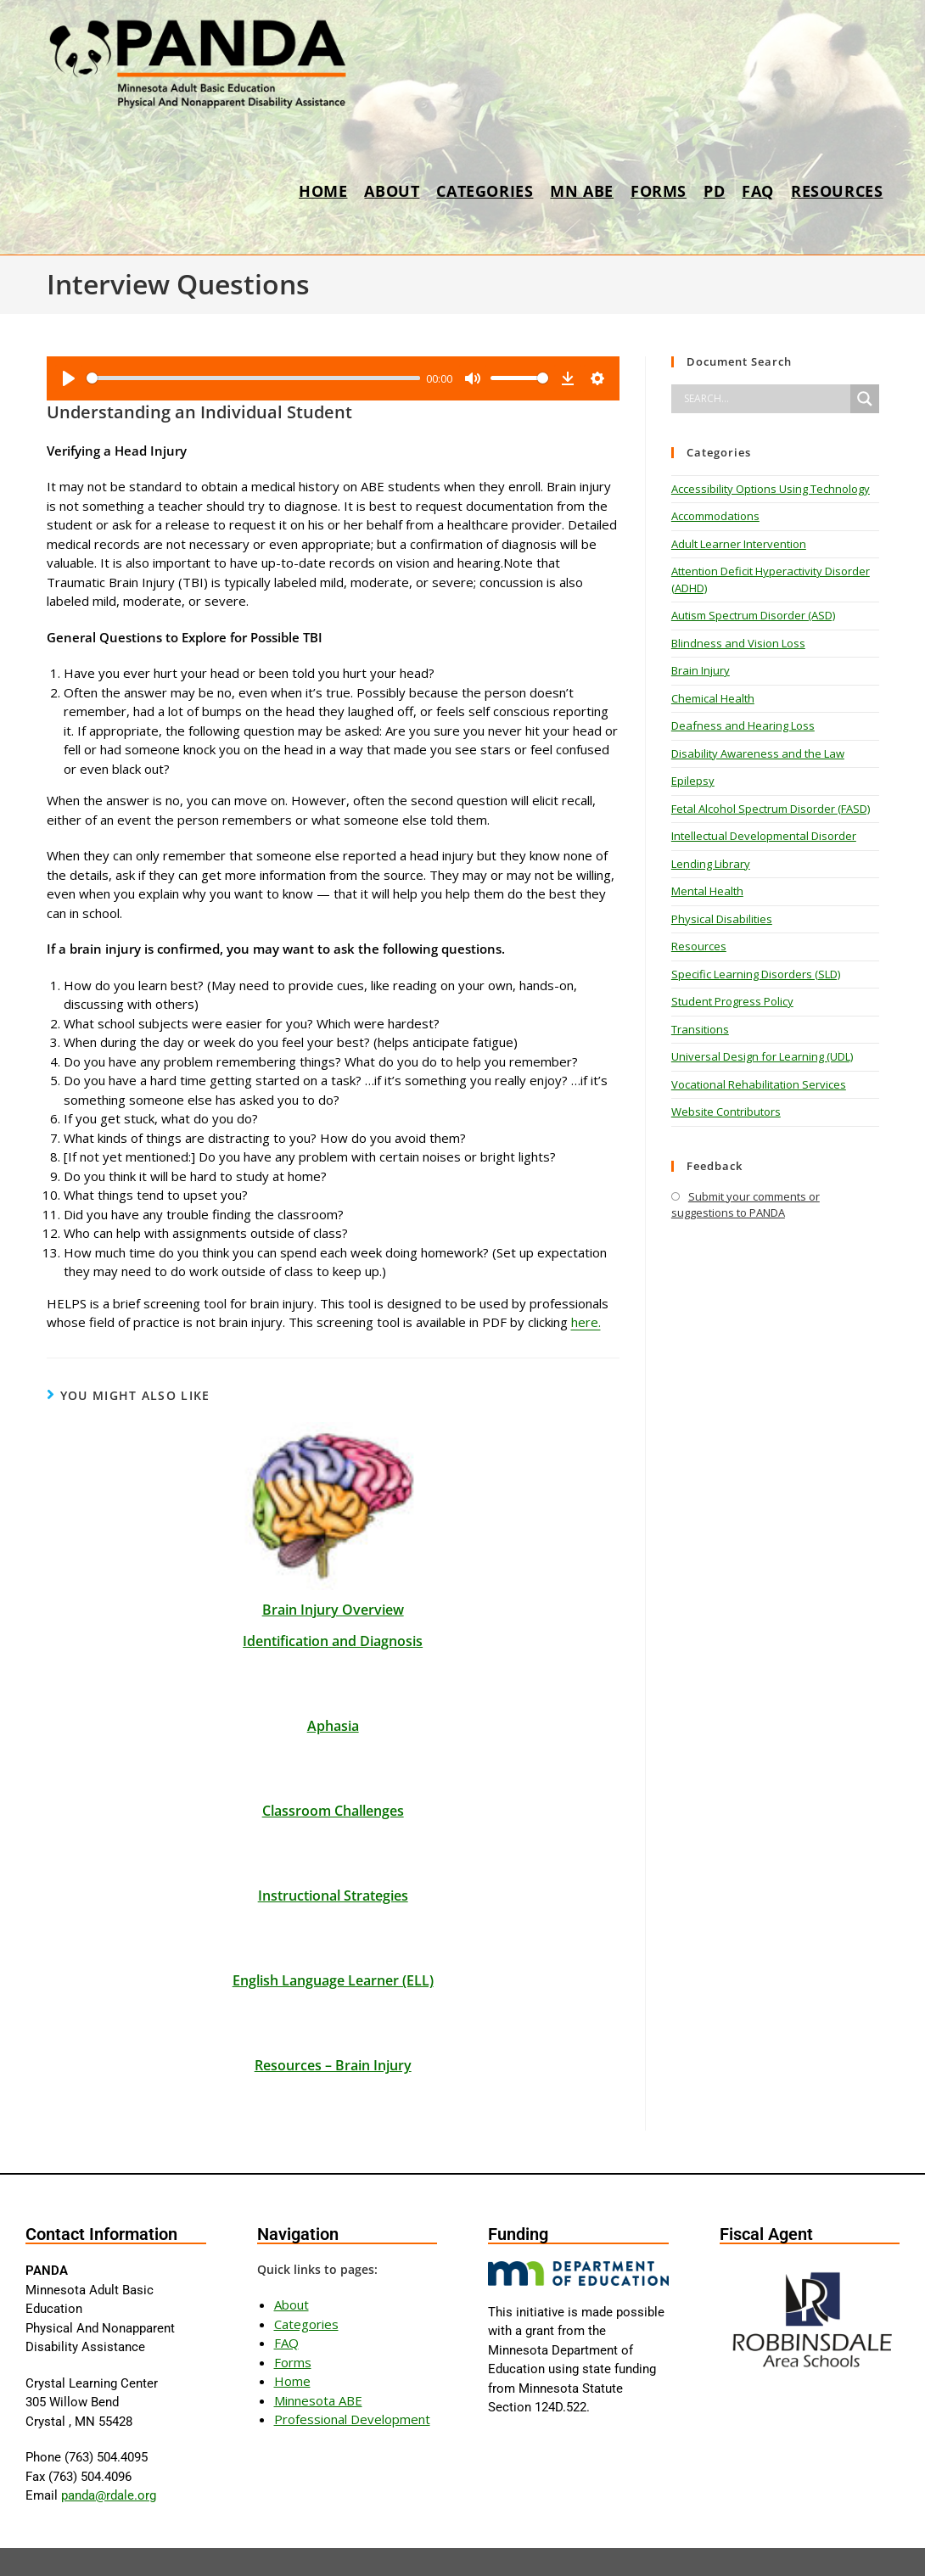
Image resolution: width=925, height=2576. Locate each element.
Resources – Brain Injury (333, 2021)
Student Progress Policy (732, 1001)
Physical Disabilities (721, 919)
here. (586, 1277)
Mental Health (707, 891)
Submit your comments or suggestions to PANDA (745, 1205)
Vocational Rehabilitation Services (758, 1084)
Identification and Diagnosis (333, 1597)
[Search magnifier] (864, 398)
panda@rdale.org (108, 2451)
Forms (292, 2318)
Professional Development (352, 2374)
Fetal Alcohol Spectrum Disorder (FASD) (770, 808)
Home (292, 2336)
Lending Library (710, 863)
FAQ (286, 2298)
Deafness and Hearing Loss (743, 725)
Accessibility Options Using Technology (770, 488)
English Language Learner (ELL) (333, 1936)
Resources (698, 946)
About (291, 2260)
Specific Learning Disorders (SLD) (755, 974)
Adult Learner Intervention (738, 544)
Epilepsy (693, 780)
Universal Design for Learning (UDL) (762, 1056)
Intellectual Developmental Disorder (763, 835)
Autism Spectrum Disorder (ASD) (753, 615)
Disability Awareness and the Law (757, 753)
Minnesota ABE (318, 2356)
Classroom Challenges (333, 1766)
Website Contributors (726, 1111)
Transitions (700, 1029)
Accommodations (715, 516)
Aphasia (333, 1681)
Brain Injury (700, 670)
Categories (306, 2279)
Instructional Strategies (333, 1851)
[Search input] (765, 398)
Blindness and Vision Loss (738, 643)
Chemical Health (712, 698)
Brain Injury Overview (333, 1565)
